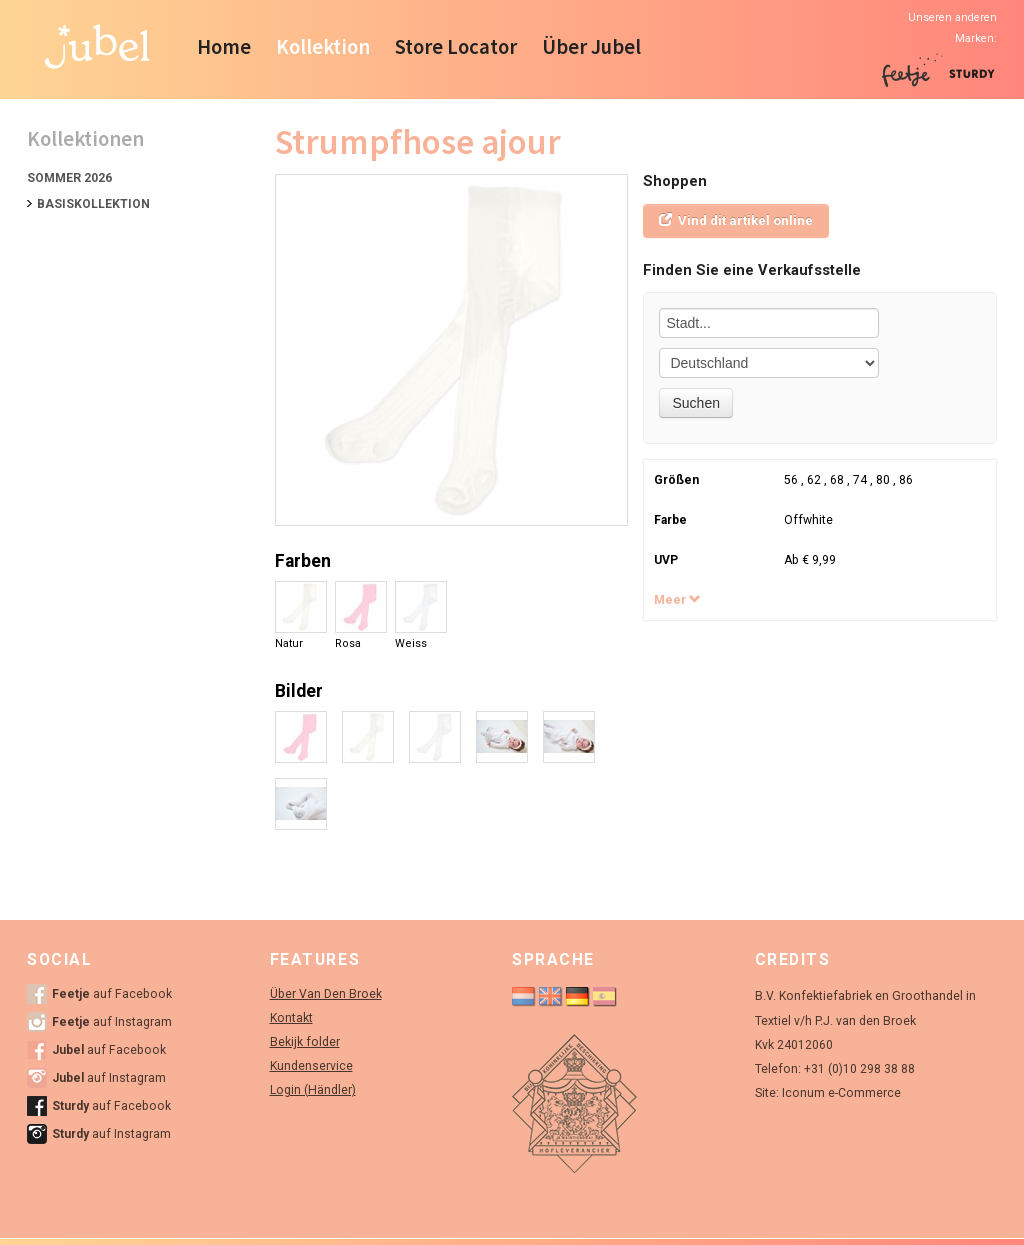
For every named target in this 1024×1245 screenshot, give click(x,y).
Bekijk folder (305, 1042)
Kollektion (323, 47)
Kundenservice (311, 1066)
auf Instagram (112, 1022)
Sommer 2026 (69, 178)
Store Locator (456, 47)
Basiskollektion (93, 204)
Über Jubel (591, 47)
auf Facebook (112, 994)
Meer (677, 600)
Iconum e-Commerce (841, 1093)
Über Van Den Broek (326, 994)
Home (224, 47)
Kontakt (291, 1018)
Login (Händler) (313, 1090)
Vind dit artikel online (736, 220)
